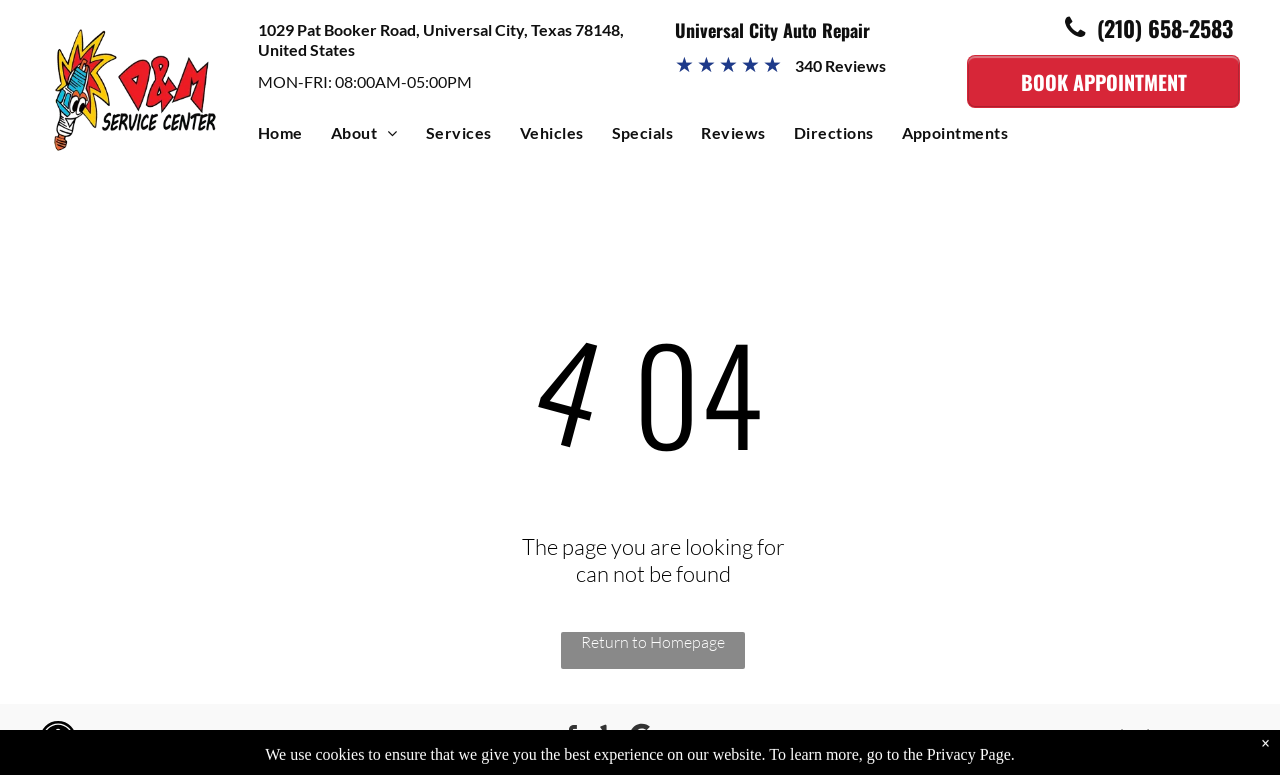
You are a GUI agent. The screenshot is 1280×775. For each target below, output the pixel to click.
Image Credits (129, 738)
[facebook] (572, 738)
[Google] (642, 738)
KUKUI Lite (294, 738)
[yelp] (607, 738)
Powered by (219, 738)
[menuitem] (294, 137)
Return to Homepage (653, 642)
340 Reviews (840, 65)
